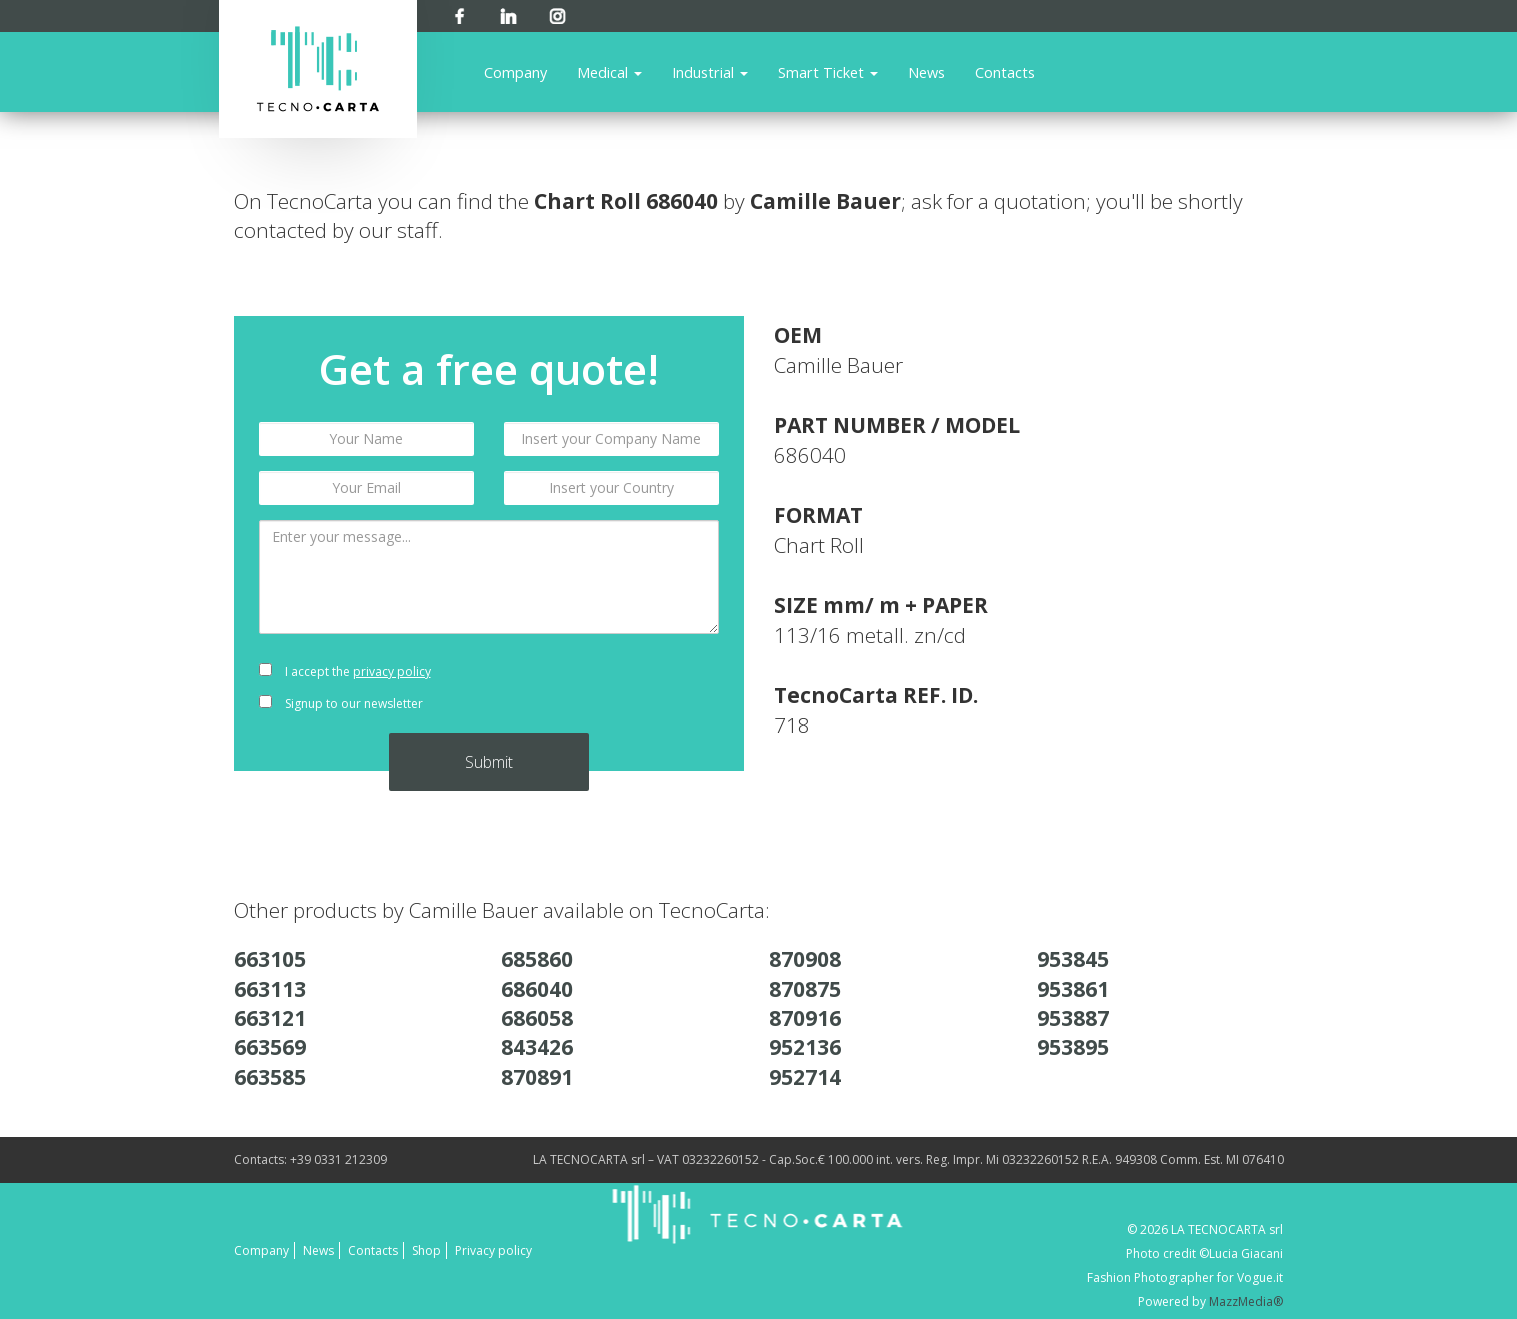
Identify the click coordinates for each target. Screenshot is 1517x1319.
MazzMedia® (1246, 1301)
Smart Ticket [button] (828, 72)
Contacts (1005, 72)
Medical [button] (609, 72)
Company (515, 72)
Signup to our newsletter (341, 703)
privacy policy (392, 671)
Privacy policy (493, 1250)
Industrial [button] (710, 72)
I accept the (345, 671)
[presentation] (611, 688)
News (926, 72)
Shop (426, 1250)
